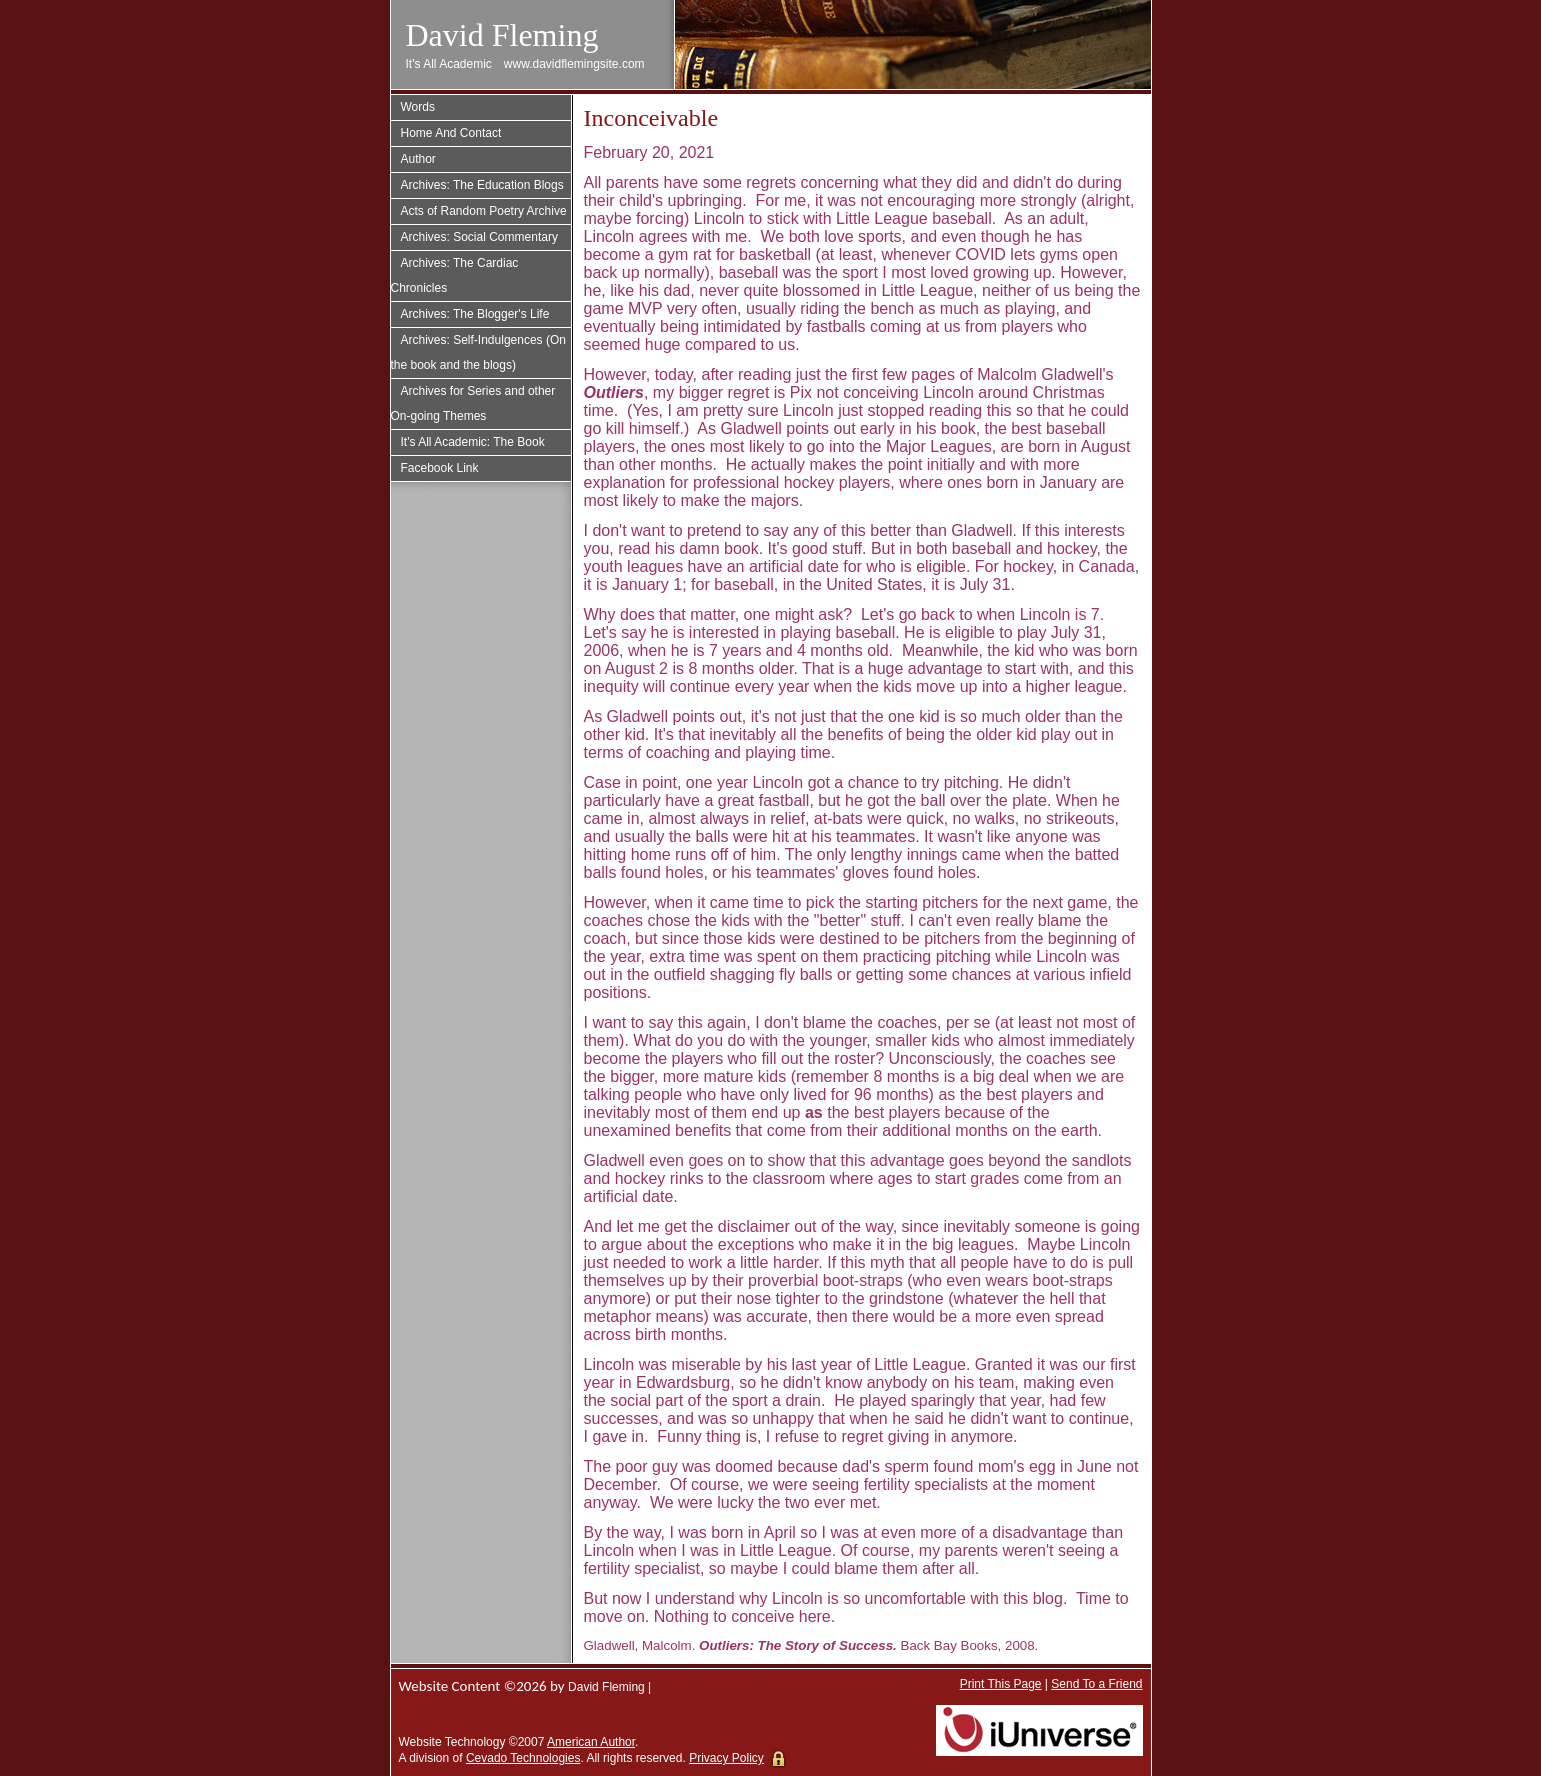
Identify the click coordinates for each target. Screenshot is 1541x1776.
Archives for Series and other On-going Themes (473, 403)
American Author (591, 1742)
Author (418, 159)
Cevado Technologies (523, 1758)
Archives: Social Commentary (479, 237)
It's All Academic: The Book (473, 442)
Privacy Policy (726, 1758)
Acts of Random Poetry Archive (484, 211)
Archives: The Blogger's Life (475, 314)
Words (418, 107)
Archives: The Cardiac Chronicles (455, 275)
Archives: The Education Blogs (482, 185)
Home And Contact (451, 133)
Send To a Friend (1096, 1684)
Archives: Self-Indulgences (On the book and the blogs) (478, 352)
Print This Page (1001, 1684)
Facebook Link (440, 468)
